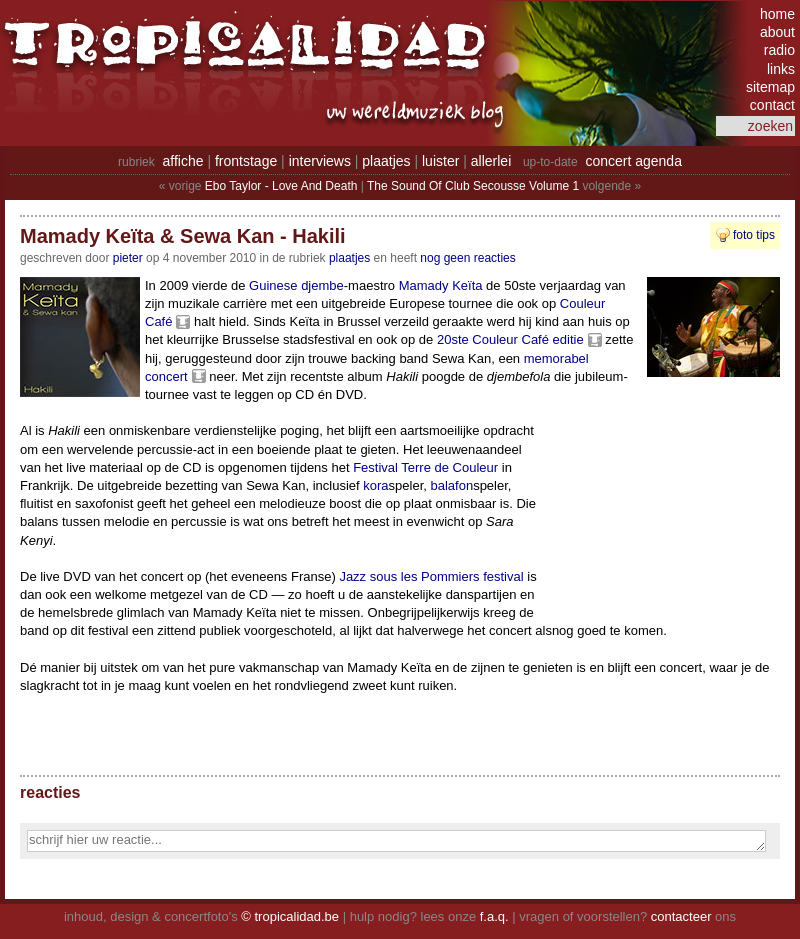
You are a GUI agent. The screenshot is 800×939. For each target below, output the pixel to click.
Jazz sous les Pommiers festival (431, 576)
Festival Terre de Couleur (425, 467)
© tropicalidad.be (290, 916)
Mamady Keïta (441, 285)
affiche (183, 161)
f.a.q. (494, 916)
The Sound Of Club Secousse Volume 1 (473, 186)
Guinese (273, 285)
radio (779, 50)
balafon (451, 485)
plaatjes (386, 161)
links (781, 69)
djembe (322, 285)
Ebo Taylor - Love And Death (281, 186)
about (777, 32)
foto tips (754, 235)
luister (440, 161)
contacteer (681, 916)
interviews (320, 161)
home (777, 14)
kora (375, 485)
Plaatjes (349, 258)
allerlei (491, 161)
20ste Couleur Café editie (510, 339)
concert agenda (633, 161)
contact (772, 105)
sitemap (770, 87)
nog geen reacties (467, 258)
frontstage (246, 161)
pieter (128, 258)
